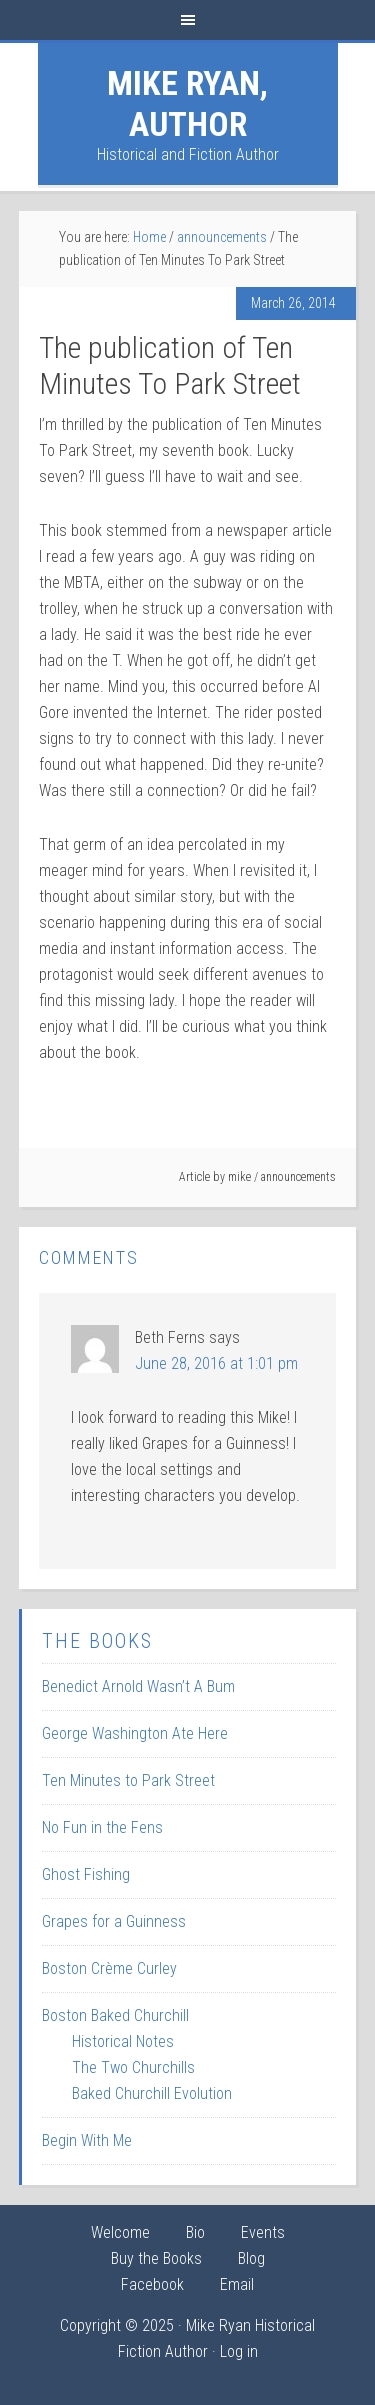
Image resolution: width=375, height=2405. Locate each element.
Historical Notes (123, 2041)
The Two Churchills (133, 2067)
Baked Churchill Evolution (152, 2093)
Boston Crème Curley (109, 1968)
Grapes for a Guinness (114, 1921)
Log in (239, 2351)
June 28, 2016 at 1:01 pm (216, 1363)
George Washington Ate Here (135, 1733)
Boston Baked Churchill (115, 2015)
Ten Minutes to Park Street (128, 1780)
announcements (298, 1177)
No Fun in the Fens (102, 1827)
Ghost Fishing (86, 1874)
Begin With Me (87, 2140)
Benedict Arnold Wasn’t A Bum (138, 1686)
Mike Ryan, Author (187, 103)
